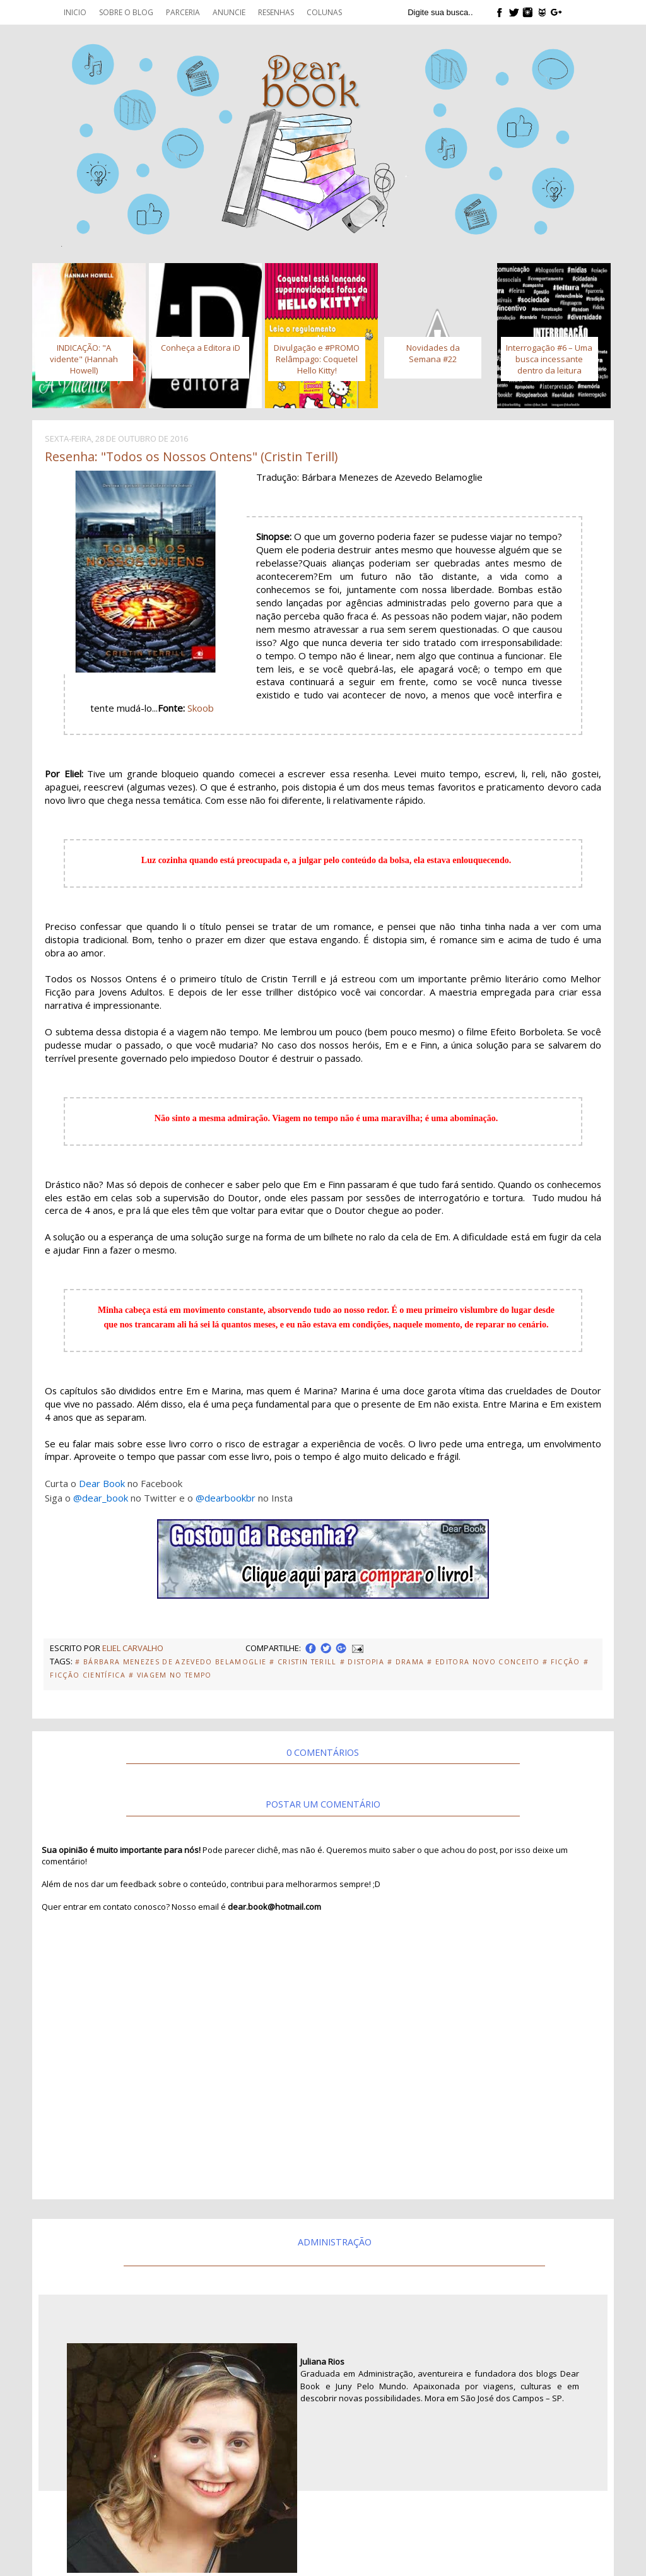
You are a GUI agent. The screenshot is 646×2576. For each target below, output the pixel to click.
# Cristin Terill (302, 1661)
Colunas (324, 12)
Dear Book (102, 1483)
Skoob (200, 708)
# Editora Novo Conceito (483, 1661)
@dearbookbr (225, 1497)
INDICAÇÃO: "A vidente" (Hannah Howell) (84, 359)
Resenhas (276, 12)
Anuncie (229, 12)
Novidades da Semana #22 (433, 353)
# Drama (405, 1661)
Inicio (75, 12)
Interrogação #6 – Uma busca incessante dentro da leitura (549, 359)
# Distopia (362, 1661)
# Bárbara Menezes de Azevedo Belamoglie (170, 1661)
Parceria (183, 12)
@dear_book (100, 1497)
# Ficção (561, 1661)
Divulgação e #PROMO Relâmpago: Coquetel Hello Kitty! (317, 359)
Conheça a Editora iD (200, 347)
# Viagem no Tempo (170, 1675)
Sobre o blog (126, 12)
